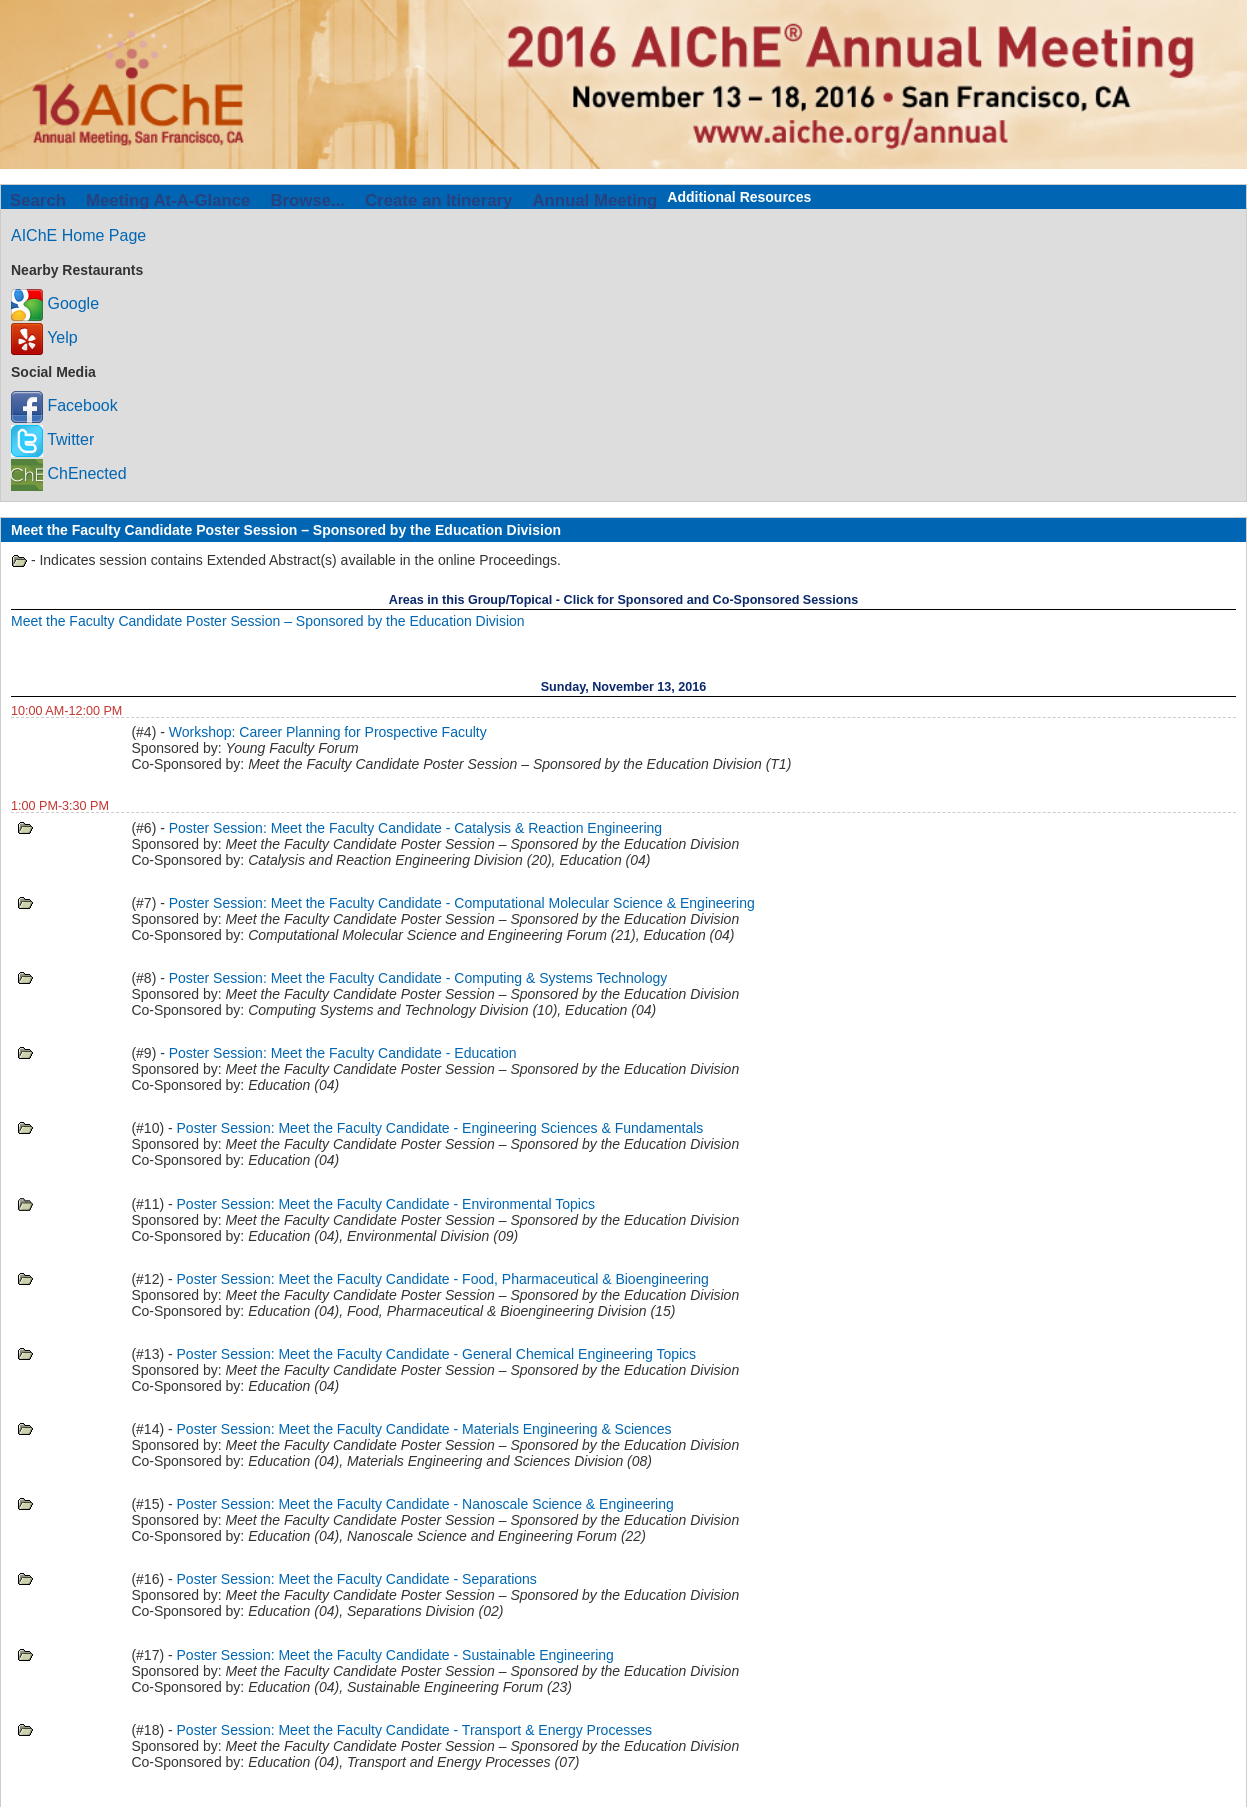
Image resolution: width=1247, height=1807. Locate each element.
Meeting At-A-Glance (168, 200)
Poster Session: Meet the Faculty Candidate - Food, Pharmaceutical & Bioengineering (443, 1279)
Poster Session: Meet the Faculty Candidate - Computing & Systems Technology (418, 978)
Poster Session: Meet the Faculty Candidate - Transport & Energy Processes (414, 1730)
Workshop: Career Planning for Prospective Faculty (328, 732)
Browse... (307, 200)
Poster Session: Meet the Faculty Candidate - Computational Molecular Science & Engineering (462, 903)
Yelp (44, 337)
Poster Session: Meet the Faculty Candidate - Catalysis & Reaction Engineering (415, 828)
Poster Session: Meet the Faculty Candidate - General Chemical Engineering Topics (437, 1354)
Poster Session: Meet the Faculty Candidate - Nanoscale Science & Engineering (425, 1504)
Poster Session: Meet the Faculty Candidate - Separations (357, 1579)
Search (38, 200)
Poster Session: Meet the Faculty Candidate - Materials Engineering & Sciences (424, 1429)
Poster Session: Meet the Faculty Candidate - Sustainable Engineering (395, 1655)
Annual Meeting (594, 200)
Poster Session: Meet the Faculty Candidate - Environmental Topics (386, 1204)
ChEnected (69, 473)
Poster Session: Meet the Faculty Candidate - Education (343, 1053)
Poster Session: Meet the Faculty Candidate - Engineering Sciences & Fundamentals (440, 1128)
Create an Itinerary (438, 200)
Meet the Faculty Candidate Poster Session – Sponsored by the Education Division (268, 621)
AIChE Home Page (78, 235)
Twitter (52, 439)
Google (55, 303)
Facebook (64, 405)
